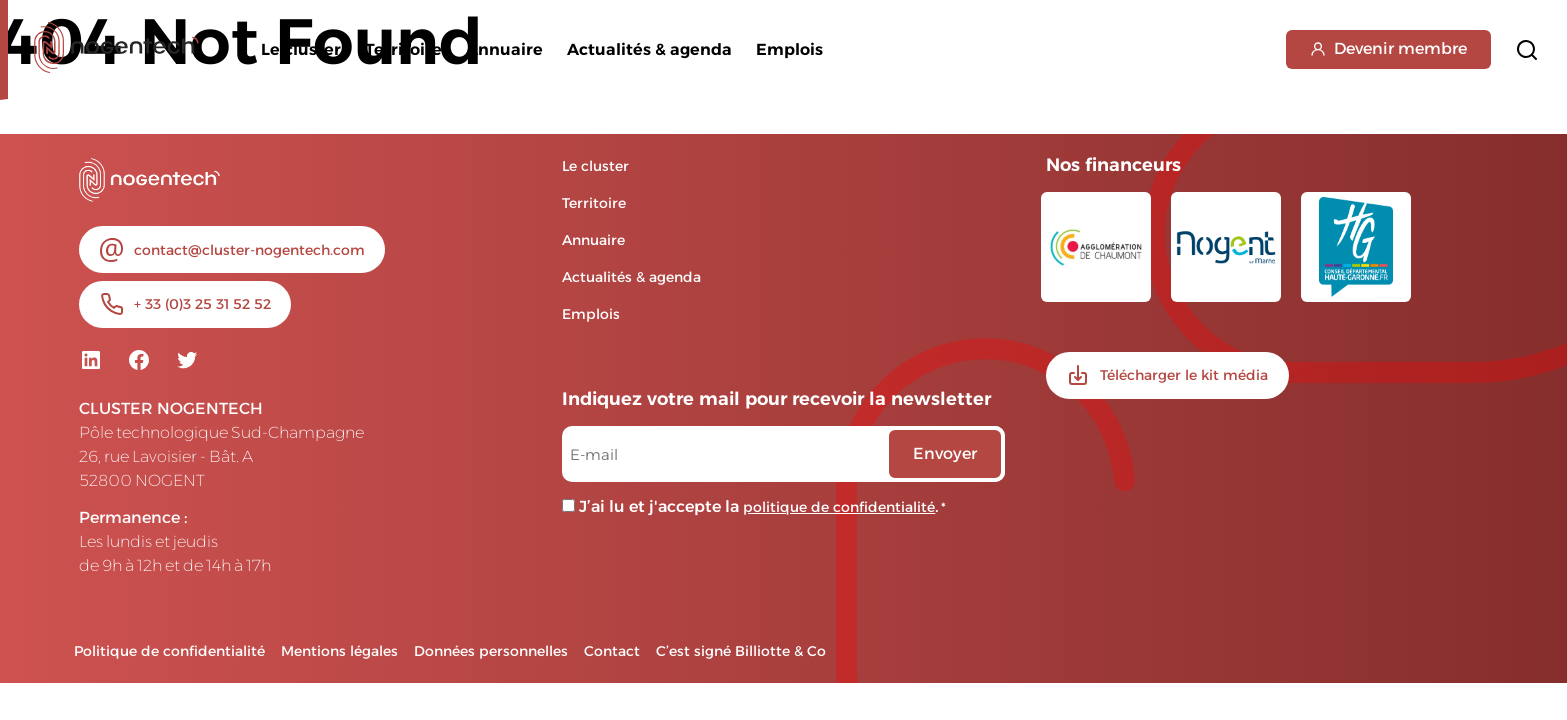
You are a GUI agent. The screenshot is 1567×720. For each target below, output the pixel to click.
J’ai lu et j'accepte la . (762, 506)
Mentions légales (339, 651)
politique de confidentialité (839, 507)
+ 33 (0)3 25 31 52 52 (202, 304)
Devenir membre (1388, 48)
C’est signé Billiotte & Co (741, 651)
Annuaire (504, 49)
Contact (612, 651)
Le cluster (301, 49)
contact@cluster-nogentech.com (249, 250)
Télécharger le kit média (1184, 375)
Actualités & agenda (649, 49)
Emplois (789, 49)
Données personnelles (491, 651)
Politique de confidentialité (169, 651)
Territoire (403, 49)
